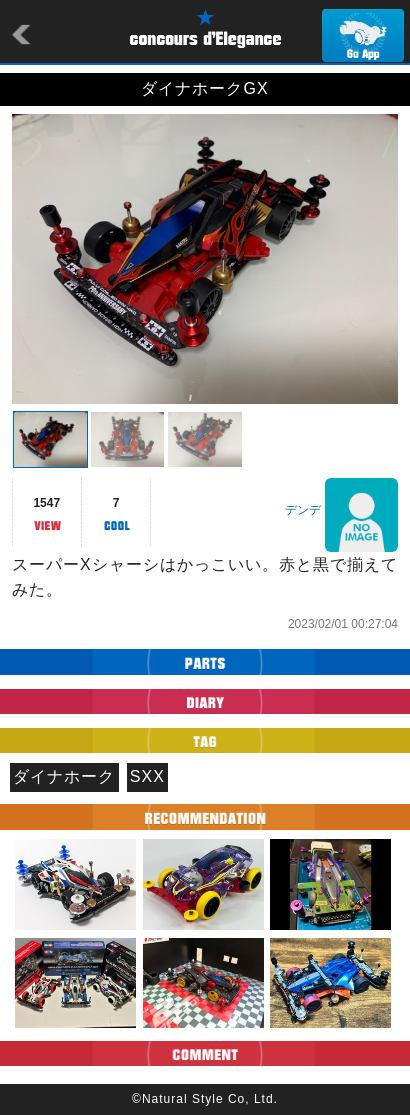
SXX (147, 776)
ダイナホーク (64, 776)
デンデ (303, 510)
